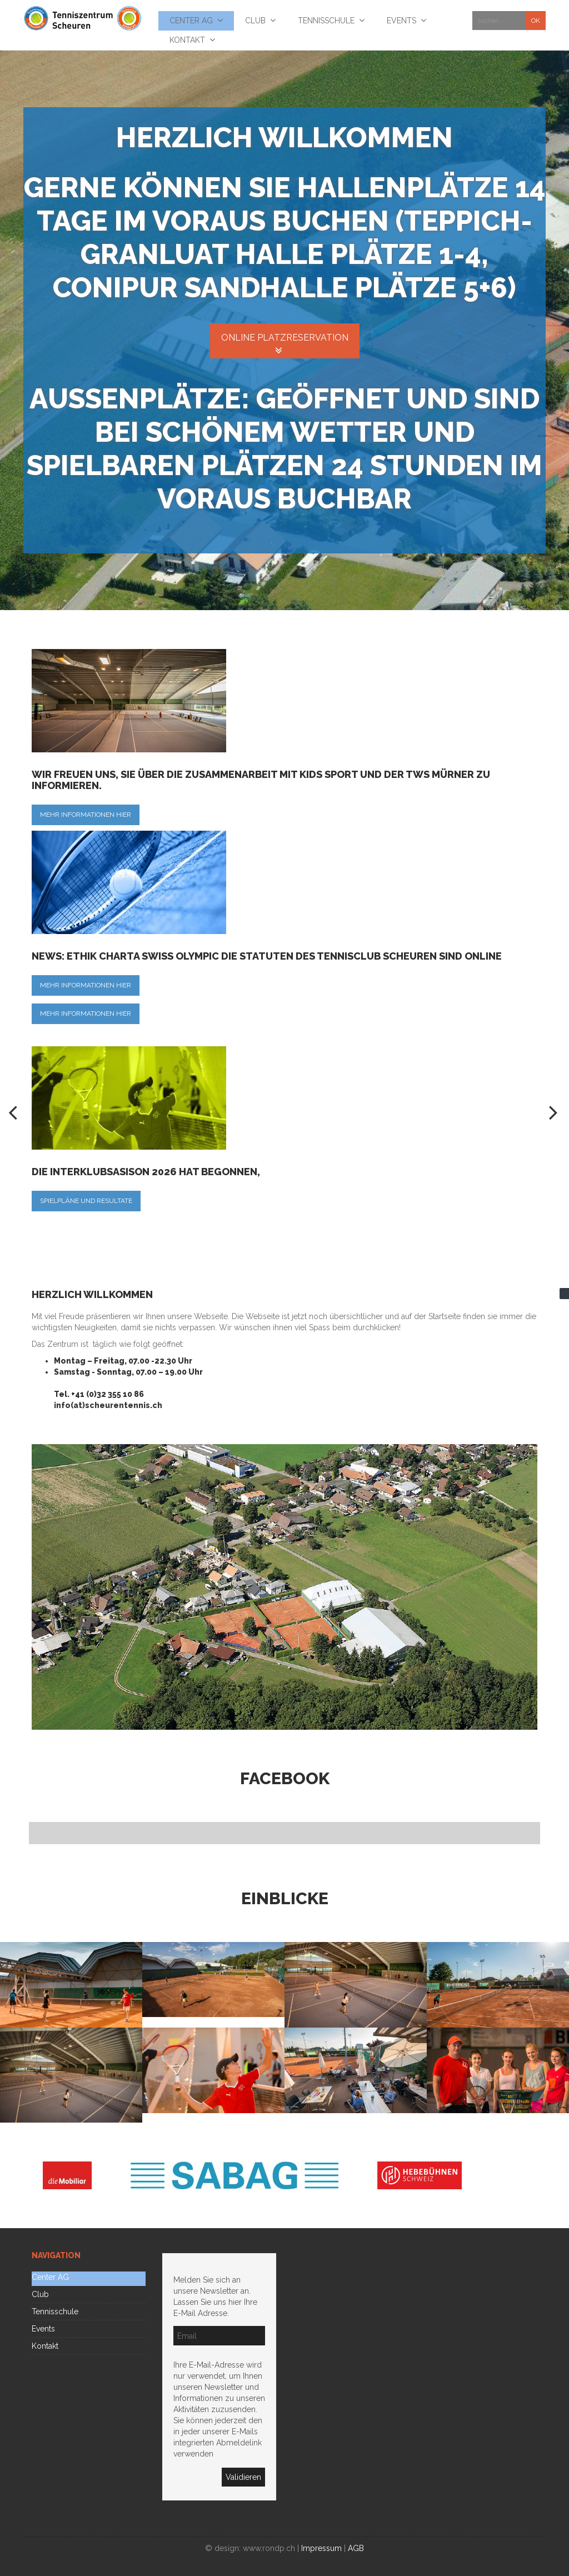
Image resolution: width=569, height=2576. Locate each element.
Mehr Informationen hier (85, 814)
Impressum (321, 2548)
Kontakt (45, 2346)
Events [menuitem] (401, 20)
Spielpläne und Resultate (86, 1201)
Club (40, 2294)
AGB (356, 2548)
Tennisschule (55, 2311)
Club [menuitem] (255, 20)
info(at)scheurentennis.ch (108, 1405)
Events (43, 2328)
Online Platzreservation (284, 337)
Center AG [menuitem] (191, 20)
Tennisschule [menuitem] (326, 20)
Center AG (50, 2277)
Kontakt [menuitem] (187, 40)
